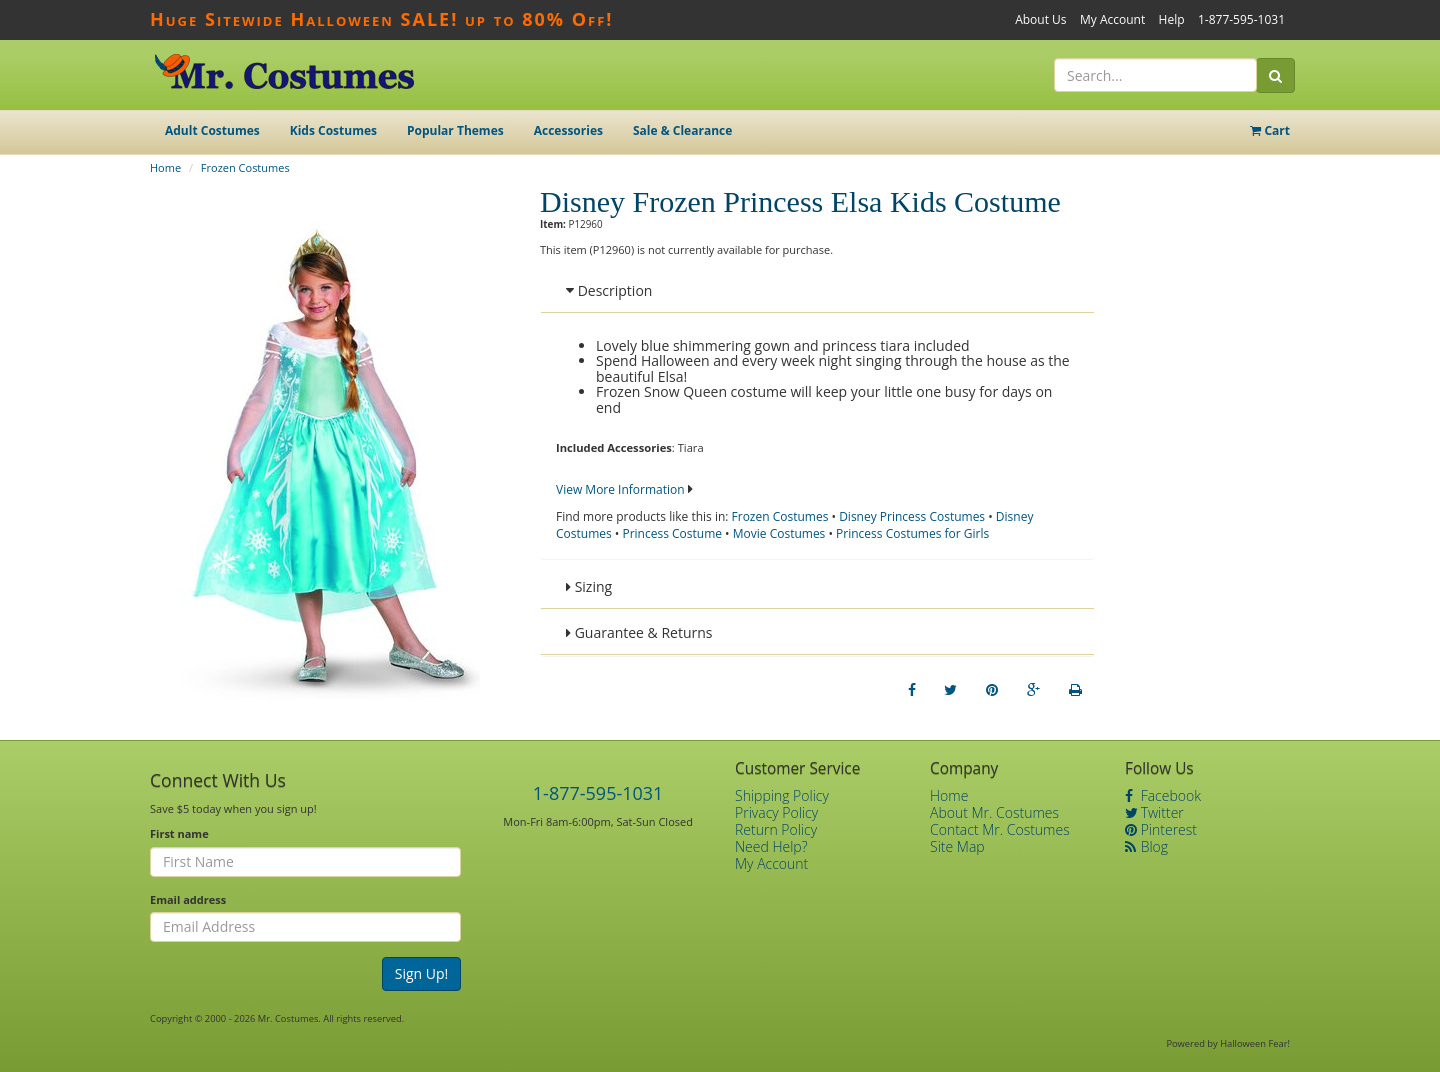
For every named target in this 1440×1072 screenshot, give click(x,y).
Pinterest (1161, 829)
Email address (188, 899)
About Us (1040, 19)
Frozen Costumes (245, 167)
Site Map (957, 846)
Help (1172, 19)
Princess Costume (672, 533)
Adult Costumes (212, 130)
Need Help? (771, 846)
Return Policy (776, 829)
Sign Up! (422, 973)
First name (179, 833)
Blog (1146, 846)
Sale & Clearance (682, 130)
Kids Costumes (333, 130)
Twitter (1154, 812)
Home (165, 167)
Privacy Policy (776, 812)
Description (609, 290)
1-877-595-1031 (1241, 19)
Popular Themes (455, 130)
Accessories (568, 130)
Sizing (589, 586)
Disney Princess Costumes (912, 516)
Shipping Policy (782, 795)
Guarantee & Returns (639, 632)
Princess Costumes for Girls (912, 533)
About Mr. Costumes (994, 812)
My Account (1112, 19)
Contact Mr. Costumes (1000, 829)
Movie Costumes (779, 533)
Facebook (1163, 795)
